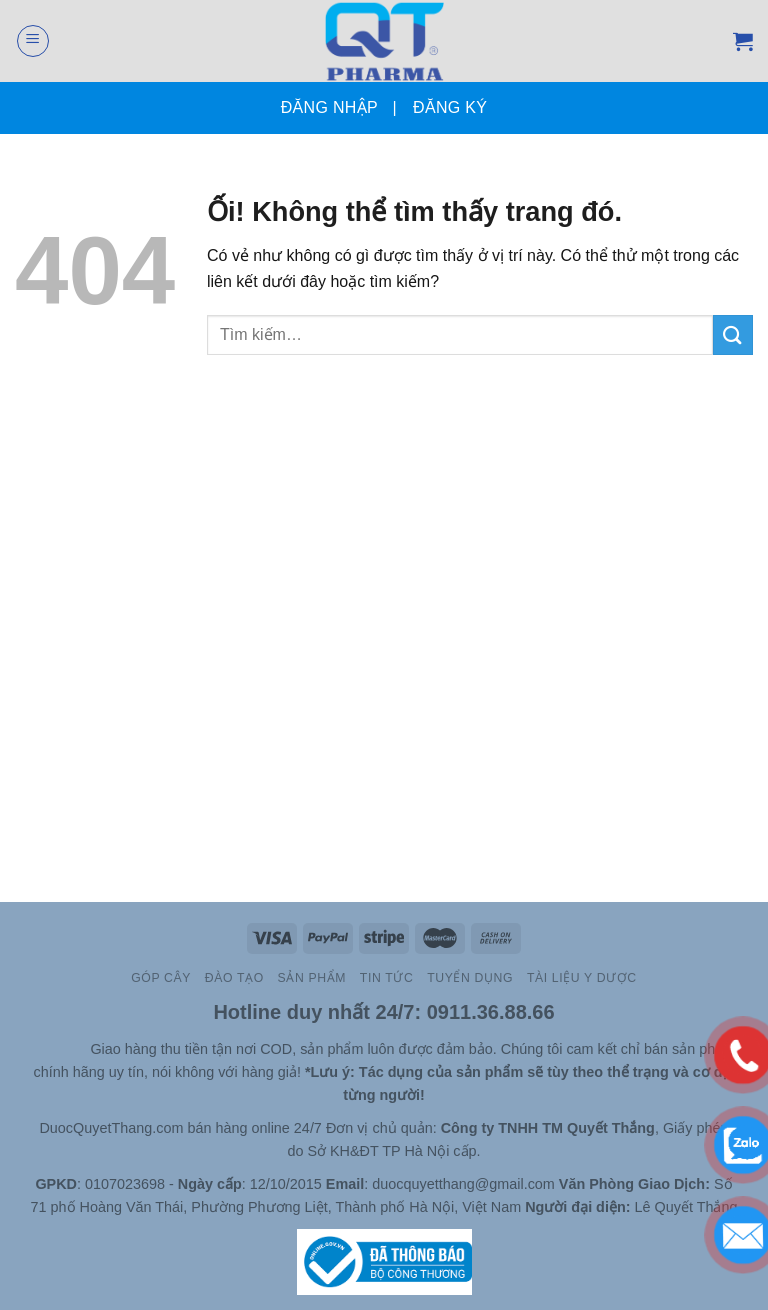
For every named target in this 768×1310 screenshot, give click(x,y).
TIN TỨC (386, 978)
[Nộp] (733, 334)
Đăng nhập (329, 107)
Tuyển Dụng (470, 978)
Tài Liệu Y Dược (582, 978)
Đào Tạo (234, 978)
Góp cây (161, 978)
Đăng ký (450, 107)
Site (76, 1049)
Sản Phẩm (312, 978)
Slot (47, 1049)
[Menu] (33, 41)
